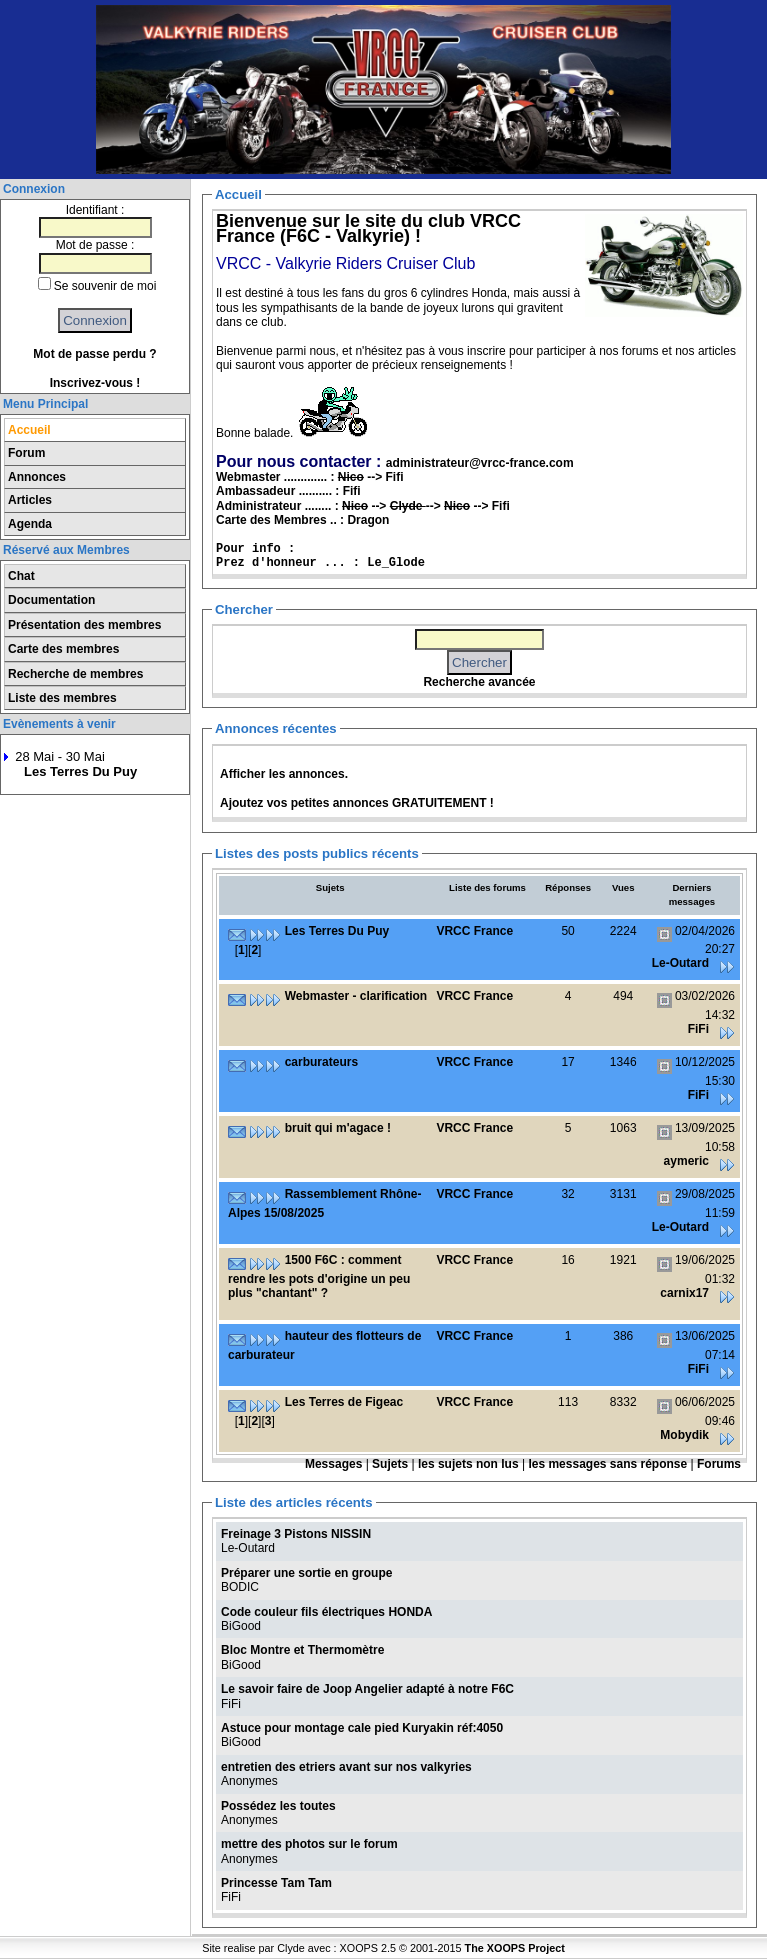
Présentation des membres (84, 625)
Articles (30, 500)
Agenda (30, 524)
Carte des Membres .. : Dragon (302, 520)
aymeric (686, 1161)
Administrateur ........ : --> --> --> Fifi (363, 506)
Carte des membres (63, 649)
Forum (26, 453)
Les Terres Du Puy (80, 771)
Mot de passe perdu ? (94, 354)
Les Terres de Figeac (344, 1402)
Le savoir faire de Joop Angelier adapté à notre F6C (367, 1689)
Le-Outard (680, 963)
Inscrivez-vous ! (95, 383)
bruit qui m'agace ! (338, 1128)
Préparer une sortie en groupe (306, 1573)
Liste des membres (62, 698)
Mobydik (684, 1435)
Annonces (37, 477)
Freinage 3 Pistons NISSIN (296, 1534)
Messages (333, 1464)
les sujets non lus (468, 1464)
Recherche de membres (75, 674)
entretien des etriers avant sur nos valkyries (346, 1767)
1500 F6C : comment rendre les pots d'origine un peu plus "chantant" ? (319, 1276)
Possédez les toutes (278, 1806)
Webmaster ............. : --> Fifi (310, 477)
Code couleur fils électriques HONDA (326, 1612)
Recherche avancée (479, 682)
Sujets (390, 1464)
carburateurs (321, 1062)
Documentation (51, 600)
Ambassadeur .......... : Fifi (288, 491)
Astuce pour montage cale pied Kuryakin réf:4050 (362, 1728)
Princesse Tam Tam (276, 1883)
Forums (719, 1464)
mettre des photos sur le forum (309, 1844)
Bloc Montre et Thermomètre (302, 1650)
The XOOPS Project (515, 1948)
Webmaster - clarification (356, 996)
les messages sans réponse (607, 1464)
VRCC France (474, 931)
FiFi (698, 1029)
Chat (21, 576)
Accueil (29, 430)
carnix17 (684, 1293)
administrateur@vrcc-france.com (480, 463)
